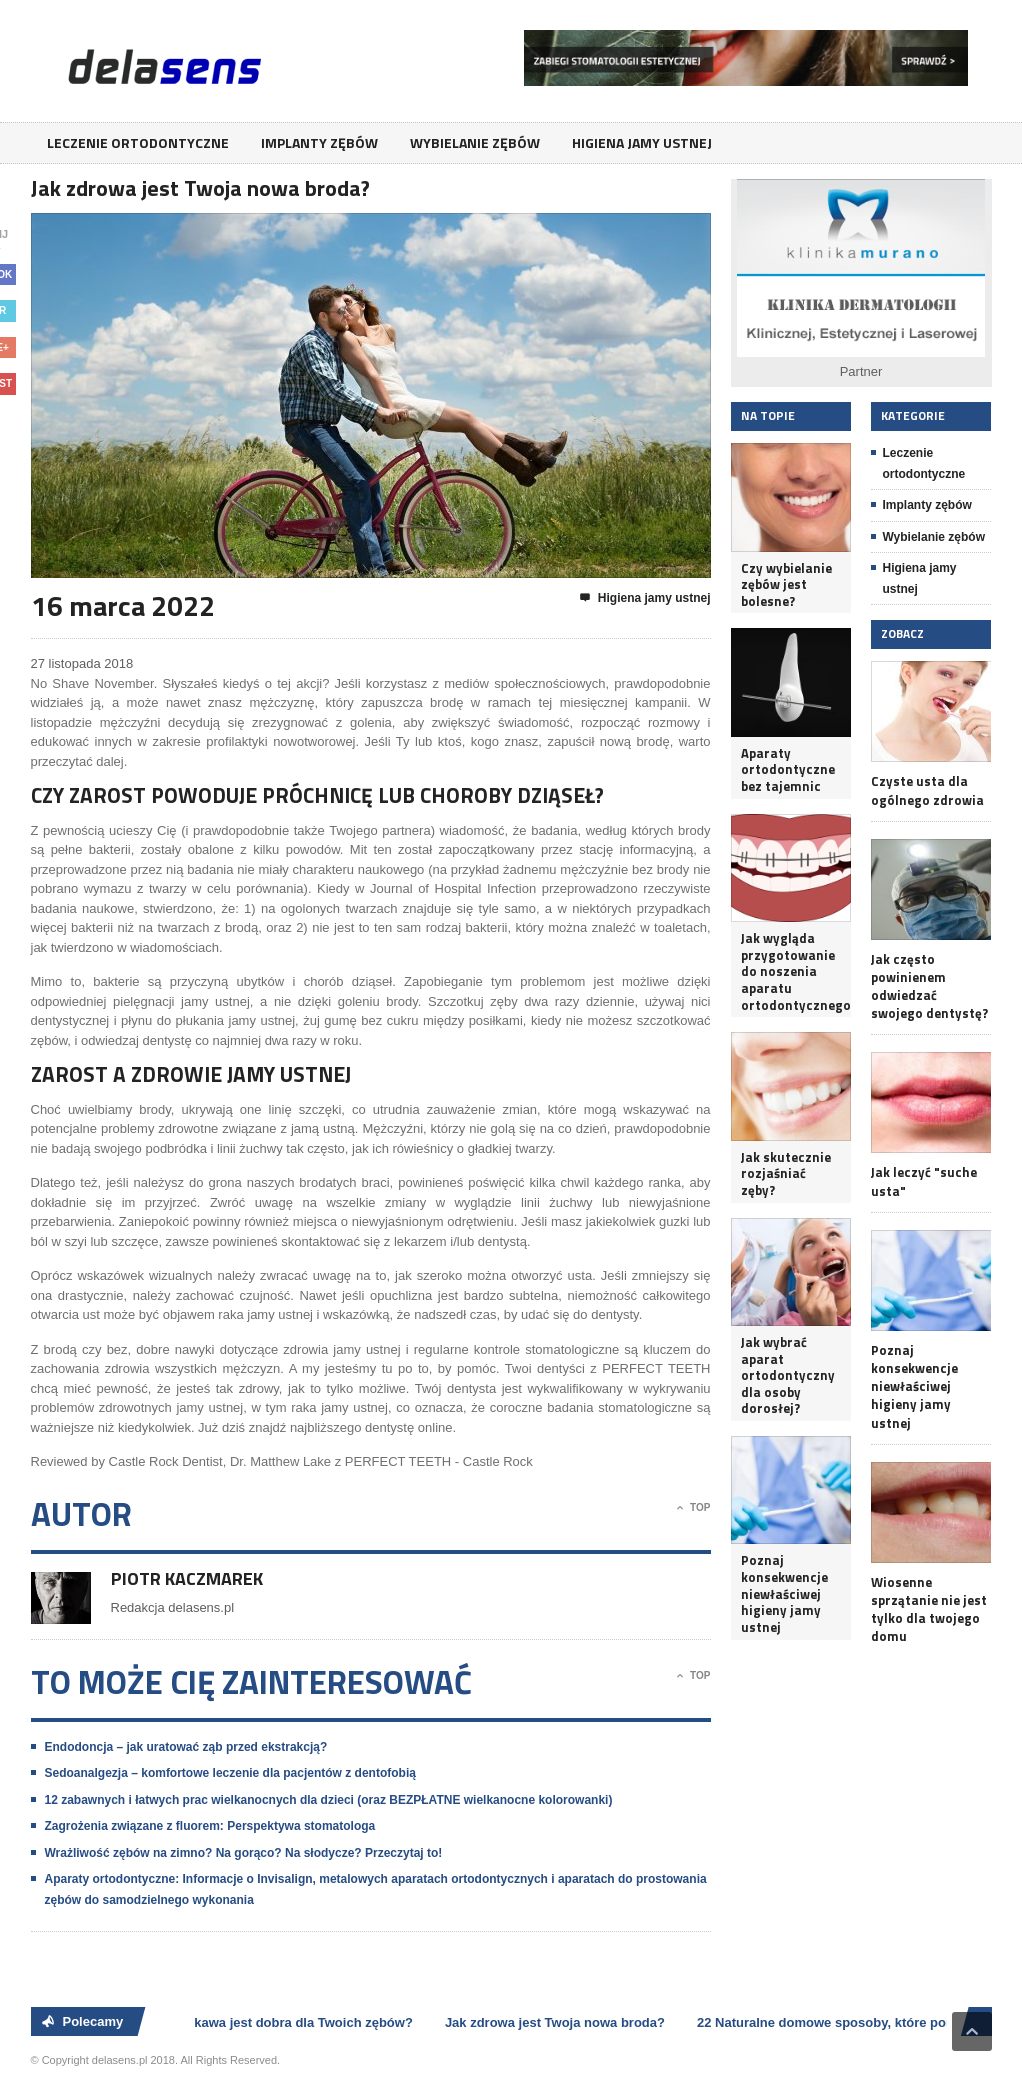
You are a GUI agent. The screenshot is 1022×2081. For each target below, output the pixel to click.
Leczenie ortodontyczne (138, 142)
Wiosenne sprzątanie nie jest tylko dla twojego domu (929, 1609)
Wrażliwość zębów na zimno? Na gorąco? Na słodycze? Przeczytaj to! (244, 1853)
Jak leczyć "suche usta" (924, 1181)
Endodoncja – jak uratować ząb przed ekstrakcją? (186, 1747)
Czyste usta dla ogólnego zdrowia (927, 790)
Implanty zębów (319, 142)
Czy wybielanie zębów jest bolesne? (786, 585)
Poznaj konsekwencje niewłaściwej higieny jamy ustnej (784, 1593)
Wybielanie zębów (475, 142)
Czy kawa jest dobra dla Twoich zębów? (293, 2022)
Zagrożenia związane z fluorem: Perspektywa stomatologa (210, 1826)
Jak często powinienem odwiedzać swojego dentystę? (929, 986)
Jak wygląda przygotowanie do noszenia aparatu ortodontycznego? (791, 971)
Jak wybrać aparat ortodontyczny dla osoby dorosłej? (788, 1375)
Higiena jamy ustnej (642, 142)
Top (693, 1508)
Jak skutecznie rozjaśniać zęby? (786, 1174)
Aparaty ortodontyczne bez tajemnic (788, 770)
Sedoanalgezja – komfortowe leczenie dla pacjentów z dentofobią (230, 1773)
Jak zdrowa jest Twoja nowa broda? (558, 2022)
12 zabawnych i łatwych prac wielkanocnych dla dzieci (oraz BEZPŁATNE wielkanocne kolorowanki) (329, 1800)
